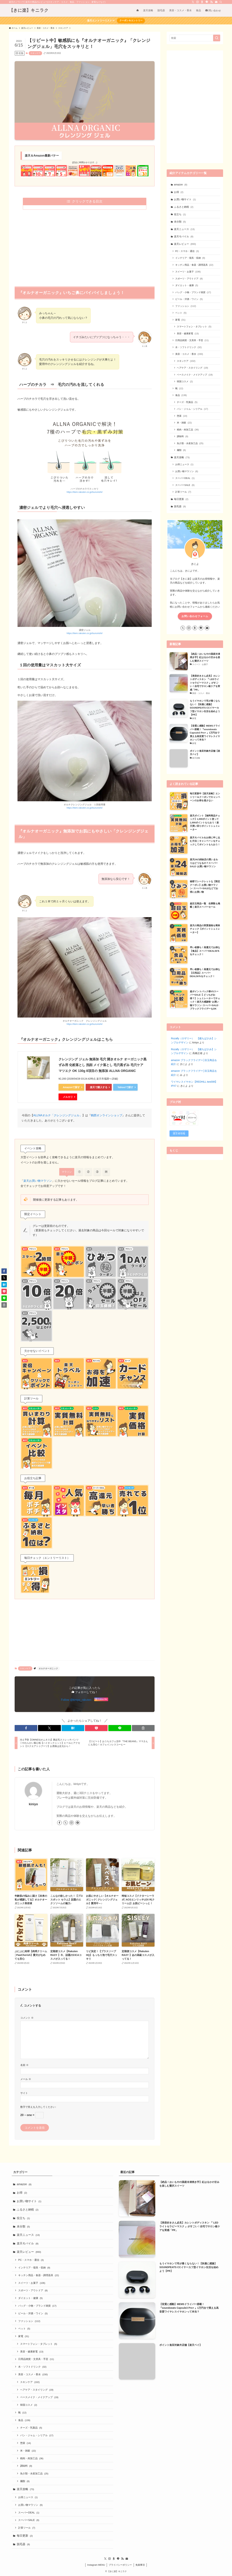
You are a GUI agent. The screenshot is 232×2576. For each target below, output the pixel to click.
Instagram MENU (96, 2565)
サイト (24, 2093)
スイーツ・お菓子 (188, 271)
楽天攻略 (182, 457)
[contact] (216, 2)
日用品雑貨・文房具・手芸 (192, 340)
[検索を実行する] (216, 38)
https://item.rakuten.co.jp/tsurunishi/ (84, 492)
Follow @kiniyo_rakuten (76, 1699)
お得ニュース (184, 464)
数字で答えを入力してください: (38, 2106)
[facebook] (59, 1822)
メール (25, 2079)
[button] (26, 1728)
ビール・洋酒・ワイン (189, 299)
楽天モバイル (183, 236)
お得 (178, 192)
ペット (180, 312)
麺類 (181, 450)
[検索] (220, 2)
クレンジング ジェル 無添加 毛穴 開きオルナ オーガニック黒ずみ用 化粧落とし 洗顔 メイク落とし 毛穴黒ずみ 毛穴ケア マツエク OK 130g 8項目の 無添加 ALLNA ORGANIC (103, 1065)
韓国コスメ (185, 381)
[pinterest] (77, 1822)
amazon (180, 184)
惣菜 (182, 416)
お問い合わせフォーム (194, 616)
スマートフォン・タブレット (194, 326)
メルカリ (68, 1096)
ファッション (185, 306)
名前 (24, 2065)
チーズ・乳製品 (187, 402)
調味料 (182, 436)
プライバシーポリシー (120, 2565)
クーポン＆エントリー (131, 20)
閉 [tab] (106, 1171)
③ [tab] (97, 1171)
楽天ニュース (184, 229)
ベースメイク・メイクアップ (195, 374)
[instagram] (197, 2)
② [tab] (88, 1171)
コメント (27, 2017)
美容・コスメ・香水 (189, 354)
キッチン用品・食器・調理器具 (194, 265)
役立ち (180, 214)
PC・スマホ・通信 (187, 251)
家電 (180, 319)
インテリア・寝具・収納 (190, 258)
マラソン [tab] (67, 1171)
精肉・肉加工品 (188, 429)
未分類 (180, 221)
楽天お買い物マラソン (37, 1180)
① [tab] (79, 1171)
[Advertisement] (84, 246)
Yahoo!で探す (125, 1087)
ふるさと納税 (183, 206)
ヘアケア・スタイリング (192, 367)
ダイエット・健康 (186, 285)
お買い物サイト (185, 199)
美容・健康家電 (188, 333)
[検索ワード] (195, 38)
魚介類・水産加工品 (190, 443)
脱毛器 (180, 506)
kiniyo (33, 1804)
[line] (207, 2)
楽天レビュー (185, 243)
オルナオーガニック (48, 1668)
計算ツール (183, 491)
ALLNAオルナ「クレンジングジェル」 (57, 1115)
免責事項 (140, 2565)
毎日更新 (181, 499)
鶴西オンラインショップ (106, 1115)
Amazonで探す (71, 1087)
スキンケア (35, 53)
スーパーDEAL (185, 478)
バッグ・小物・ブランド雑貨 (193, 292)
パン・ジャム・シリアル (192, 409)
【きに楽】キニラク (29, 10)
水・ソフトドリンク (188, 347)
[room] (202, 2)
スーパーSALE (185, 485)
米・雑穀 (184, 422)
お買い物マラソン (186, 471)
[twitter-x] (193, 2)
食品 (181, 395)
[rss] (211, 2)
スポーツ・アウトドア (189, 278)
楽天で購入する (98, 1087)
